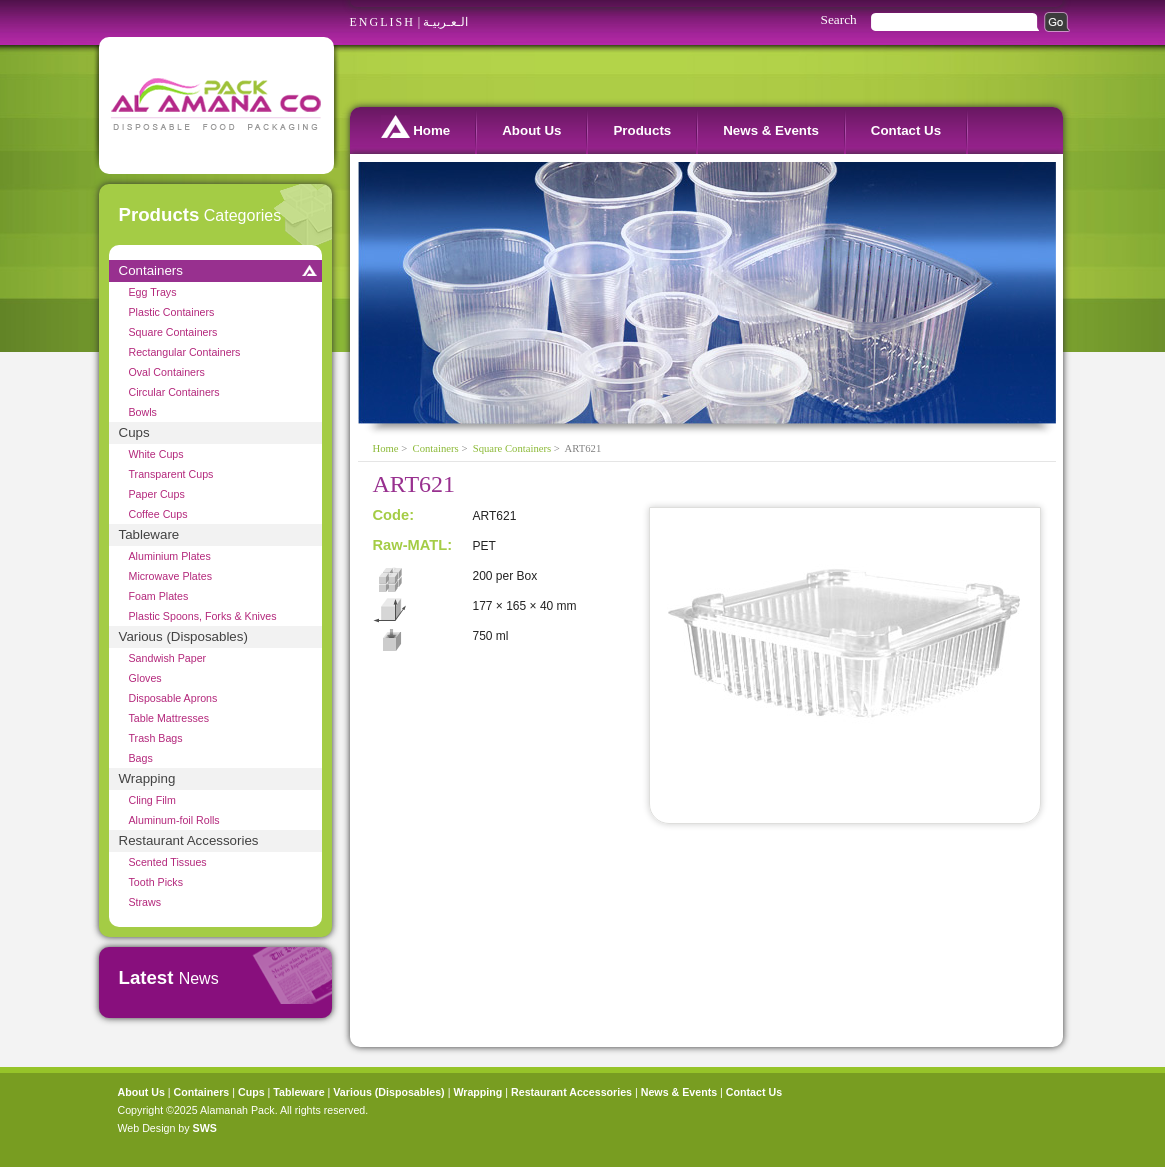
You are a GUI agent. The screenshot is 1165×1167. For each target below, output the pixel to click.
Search (839, 19)
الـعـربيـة (445, 22)
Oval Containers (167, 372)
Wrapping (147, 778)
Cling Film (152, 800)
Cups (134, 432)
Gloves (145, 678)
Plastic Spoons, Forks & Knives (203, 616)
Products (642, 130)
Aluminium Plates (170, 556)
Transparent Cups (171, 474)
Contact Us (906, 130)
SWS (205, 1128)
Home (416, 126)
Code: (394, 515)
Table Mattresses (169, 718)
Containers (151, 270)
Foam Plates (159, 596)
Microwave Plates (171, 576)
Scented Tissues (168, 862)
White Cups (156, 454)
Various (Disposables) (183, 636)
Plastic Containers (172, 312)
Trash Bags (156, 738)
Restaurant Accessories (189, 840)
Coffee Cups (158, 514)
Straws (145, 902)
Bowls (143, 412)
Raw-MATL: (413, 545)
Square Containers (173, 332)
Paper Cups (157, 494)
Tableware (149, 534)
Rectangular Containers (185, 352)
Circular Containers (174, 392)
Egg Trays (153, 292)
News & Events (771, 130)
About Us (531, 130)
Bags (141, 758)
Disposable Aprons (173, 698)
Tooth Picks (156, 882)
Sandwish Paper (168, 658)
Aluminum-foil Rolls (174, 820)
